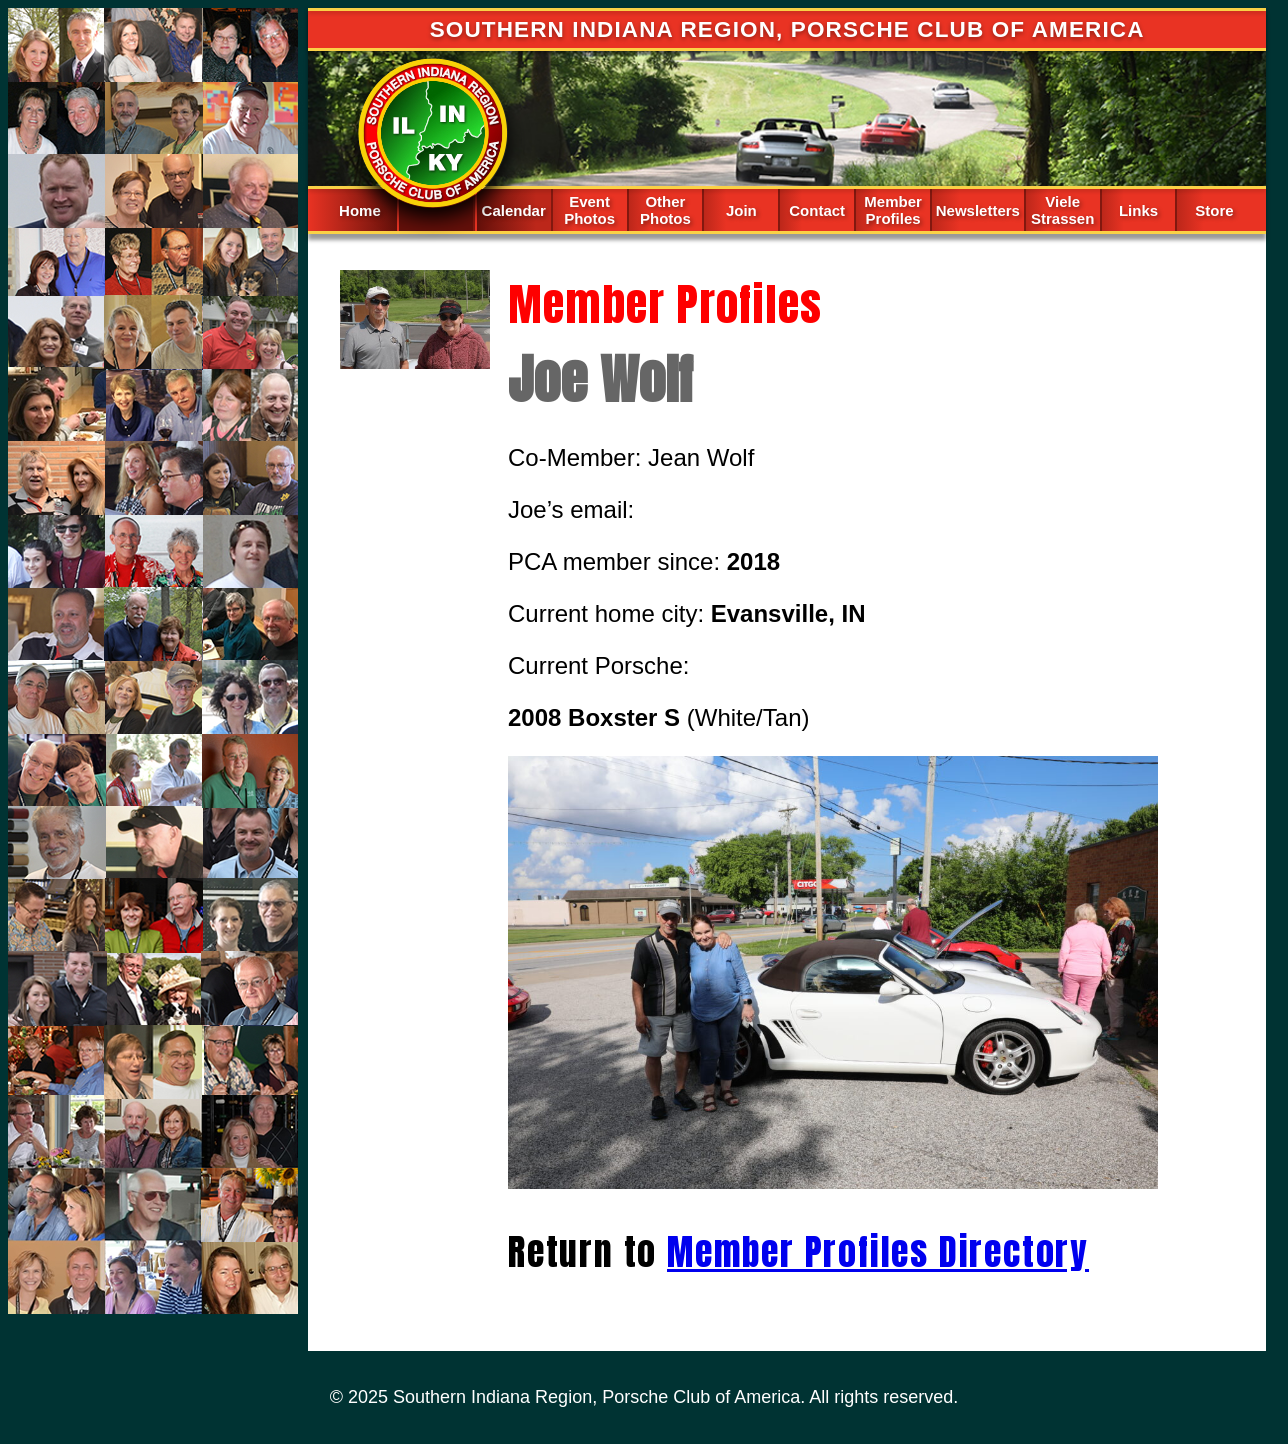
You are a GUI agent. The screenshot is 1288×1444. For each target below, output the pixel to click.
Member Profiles (893, 210)
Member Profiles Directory (878, 1252)
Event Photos (589, 210)
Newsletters (978, 210)
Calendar (514, 210)
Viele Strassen (1062, 210)
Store (1214, 210)
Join (741, 210)
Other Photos (665, 210)
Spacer (436, 208)
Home (360, 210)
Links (1138, 210)
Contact (817, 210)
